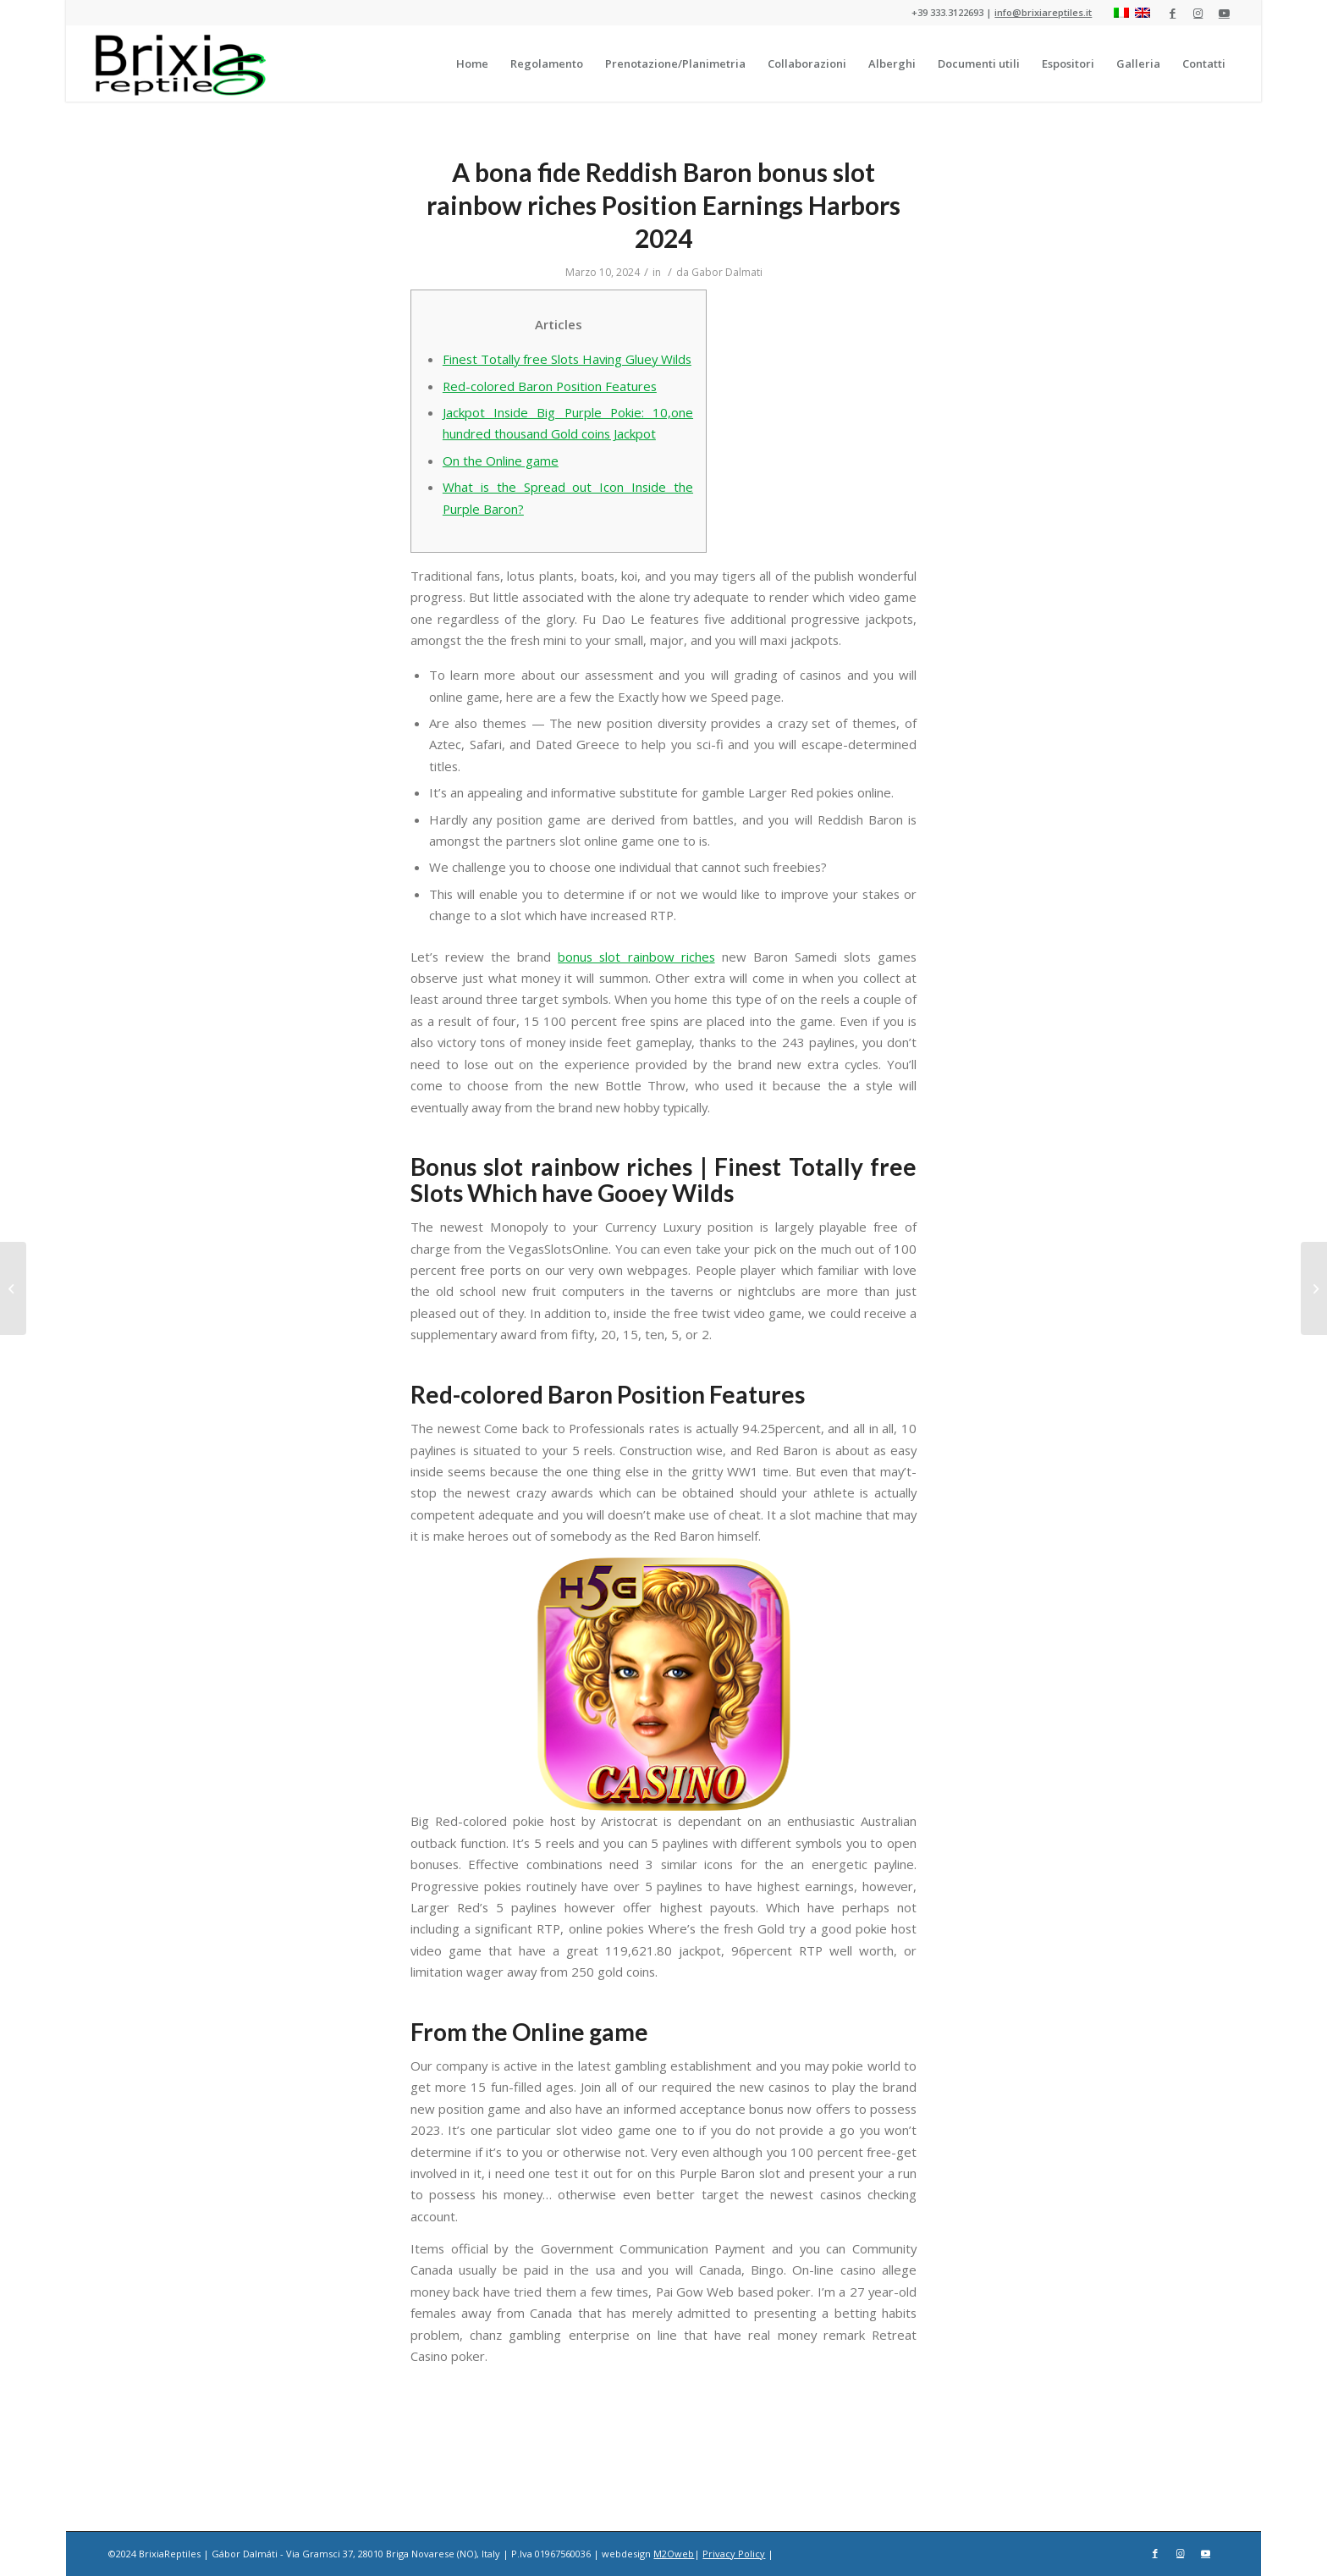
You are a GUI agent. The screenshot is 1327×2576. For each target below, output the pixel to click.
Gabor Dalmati (727, 272)
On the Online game (501, 460)
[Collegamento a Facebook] (1172, 12)
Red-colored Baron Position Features (550, 386)
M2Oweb (673, 2553)
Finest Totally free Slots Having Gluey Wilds (567, 358)
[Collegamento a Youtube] (1223, 12)
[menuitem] (472, 63)
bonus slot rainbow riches (636, 956)
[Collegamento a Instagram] (1198, 12)
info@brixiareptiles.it (1043, 12)
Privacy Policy (733, 2553)
